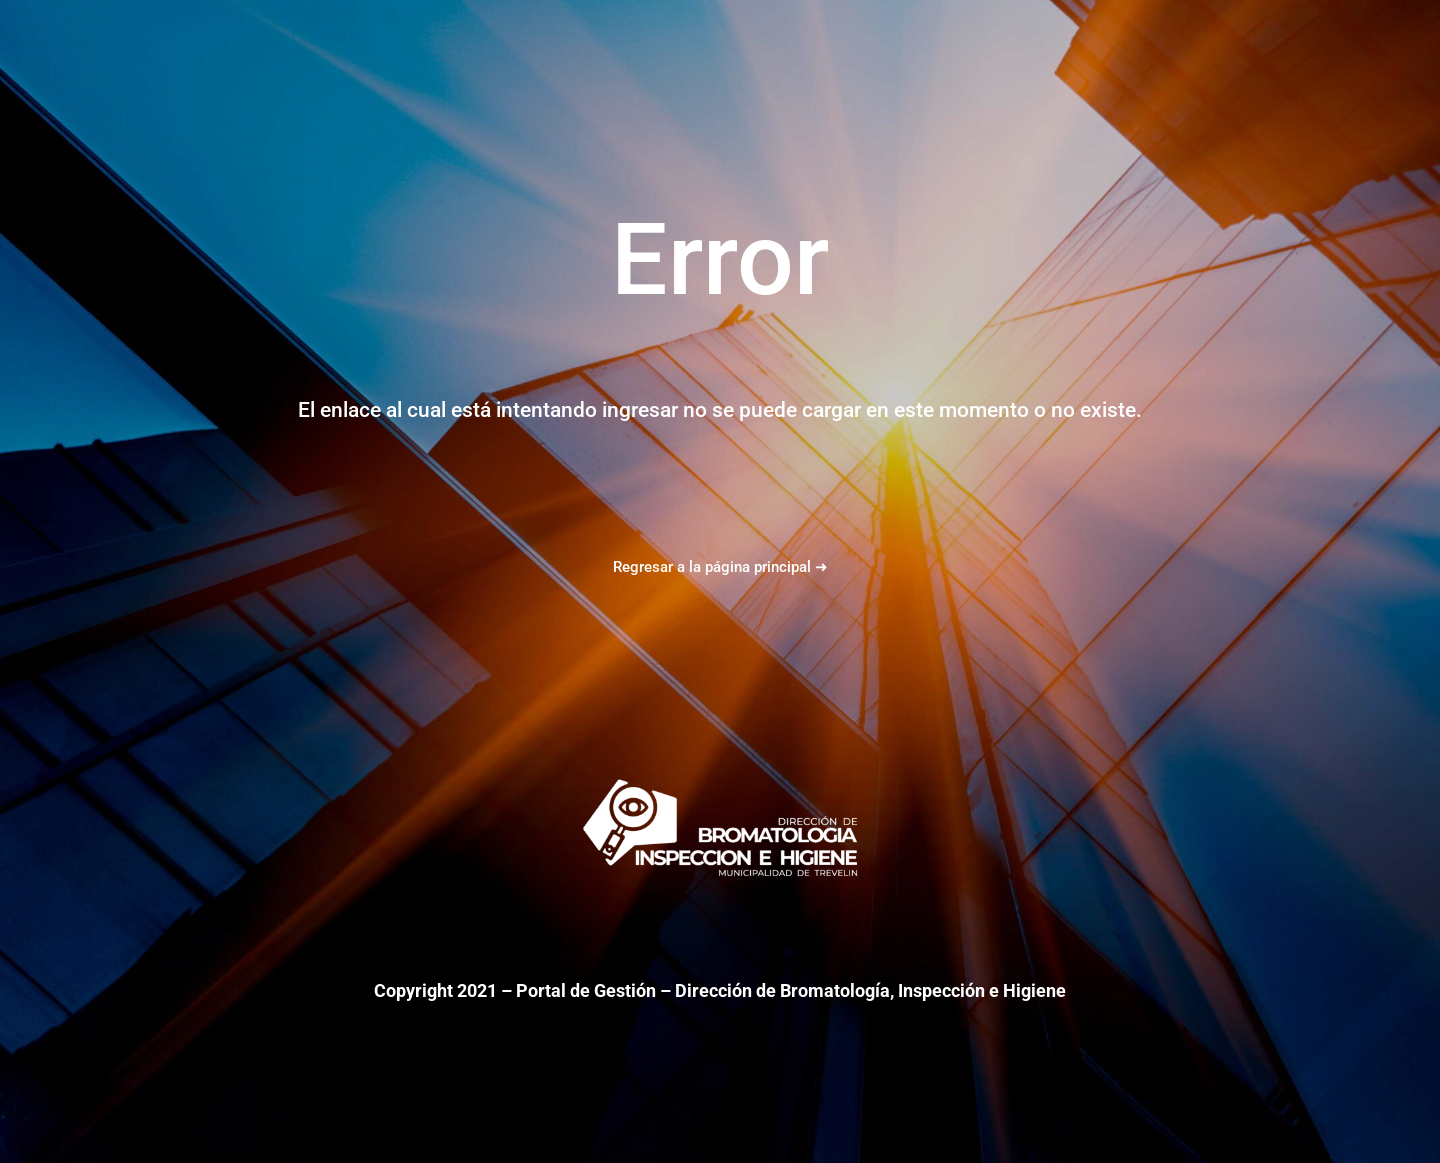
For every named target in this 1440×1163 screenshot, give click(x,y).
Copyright (413, 990)
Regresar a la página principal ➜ (720, 567)
